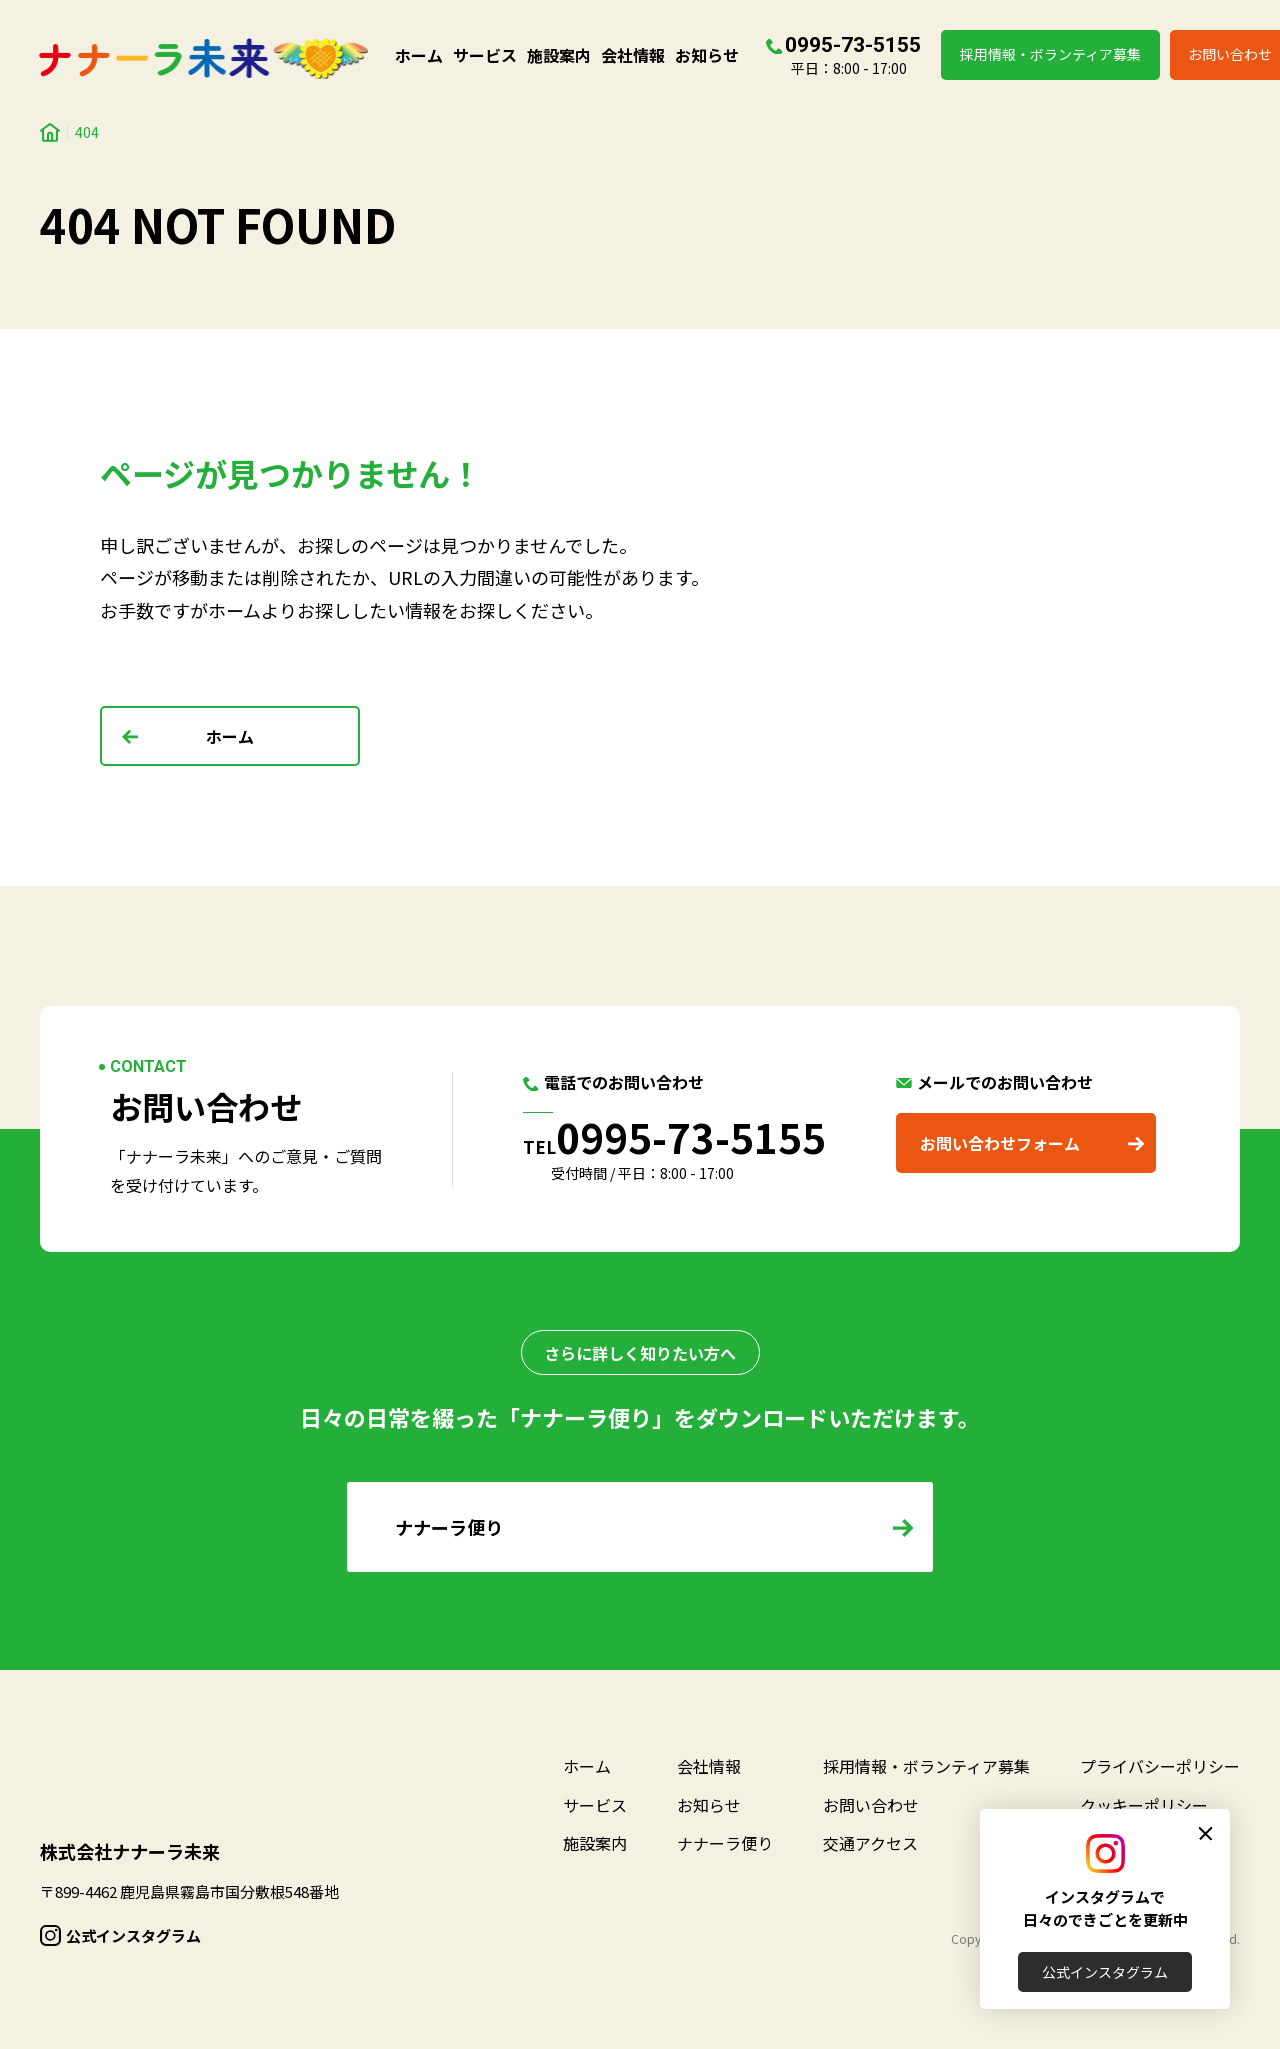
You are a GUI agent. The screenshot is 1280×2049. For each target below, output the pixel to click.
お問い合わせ (871, 1805)
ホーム (419, 55)
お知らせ (707, 55)
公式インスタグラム (1105, 1972)
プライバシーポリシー (1160, 1766)
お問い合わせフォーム (1000, 1143)
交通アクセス (870, 1843)
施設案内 (559, 55)
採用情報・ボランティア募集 (1050, 54)
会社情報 (633, 55)
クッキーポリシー (1144, 1805)
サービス (485, 55)
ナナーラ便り (725, 1843)
